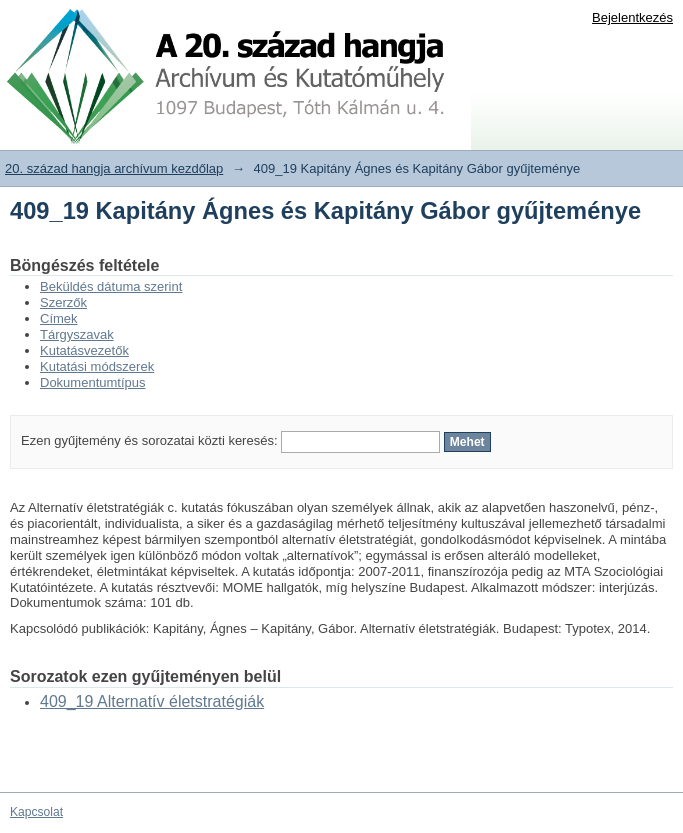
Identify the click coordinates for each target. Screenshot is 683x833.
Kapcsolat (36, 812)
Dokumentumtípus (93, 382)
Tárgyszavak (77, 334)
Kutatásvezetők (84, 350)
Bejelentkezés (632, 17)
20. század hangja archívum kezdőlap (114, 168)
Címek (59, 318)
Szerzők (63, 302)
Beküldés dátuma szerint (111, 286)
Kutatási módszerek (97, 366)
